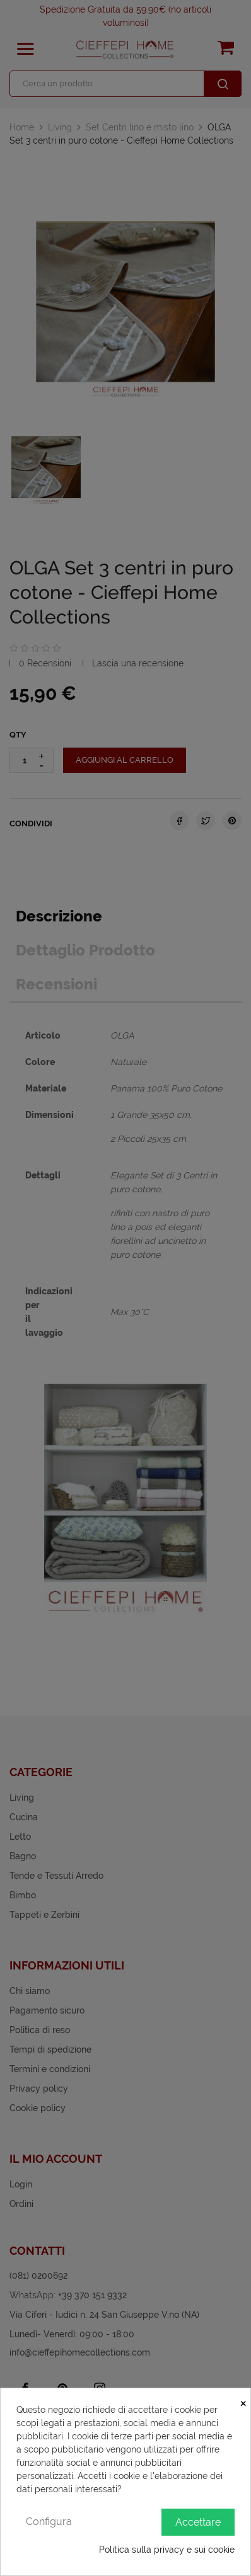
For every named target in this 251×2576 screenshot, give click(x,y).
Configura (49, 2522)
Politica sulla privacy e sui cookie (167, 2550)
